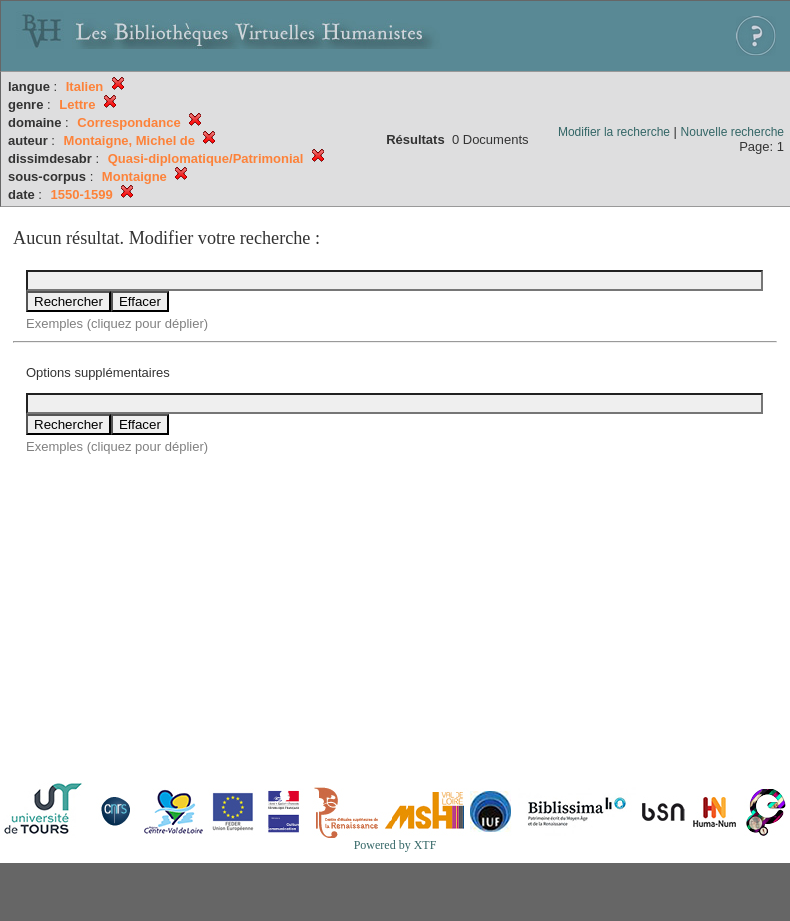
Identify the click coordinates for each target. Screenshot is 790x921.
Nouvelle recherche (732, 132)
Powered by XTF (395, 845)
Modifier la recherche (614, 132)
